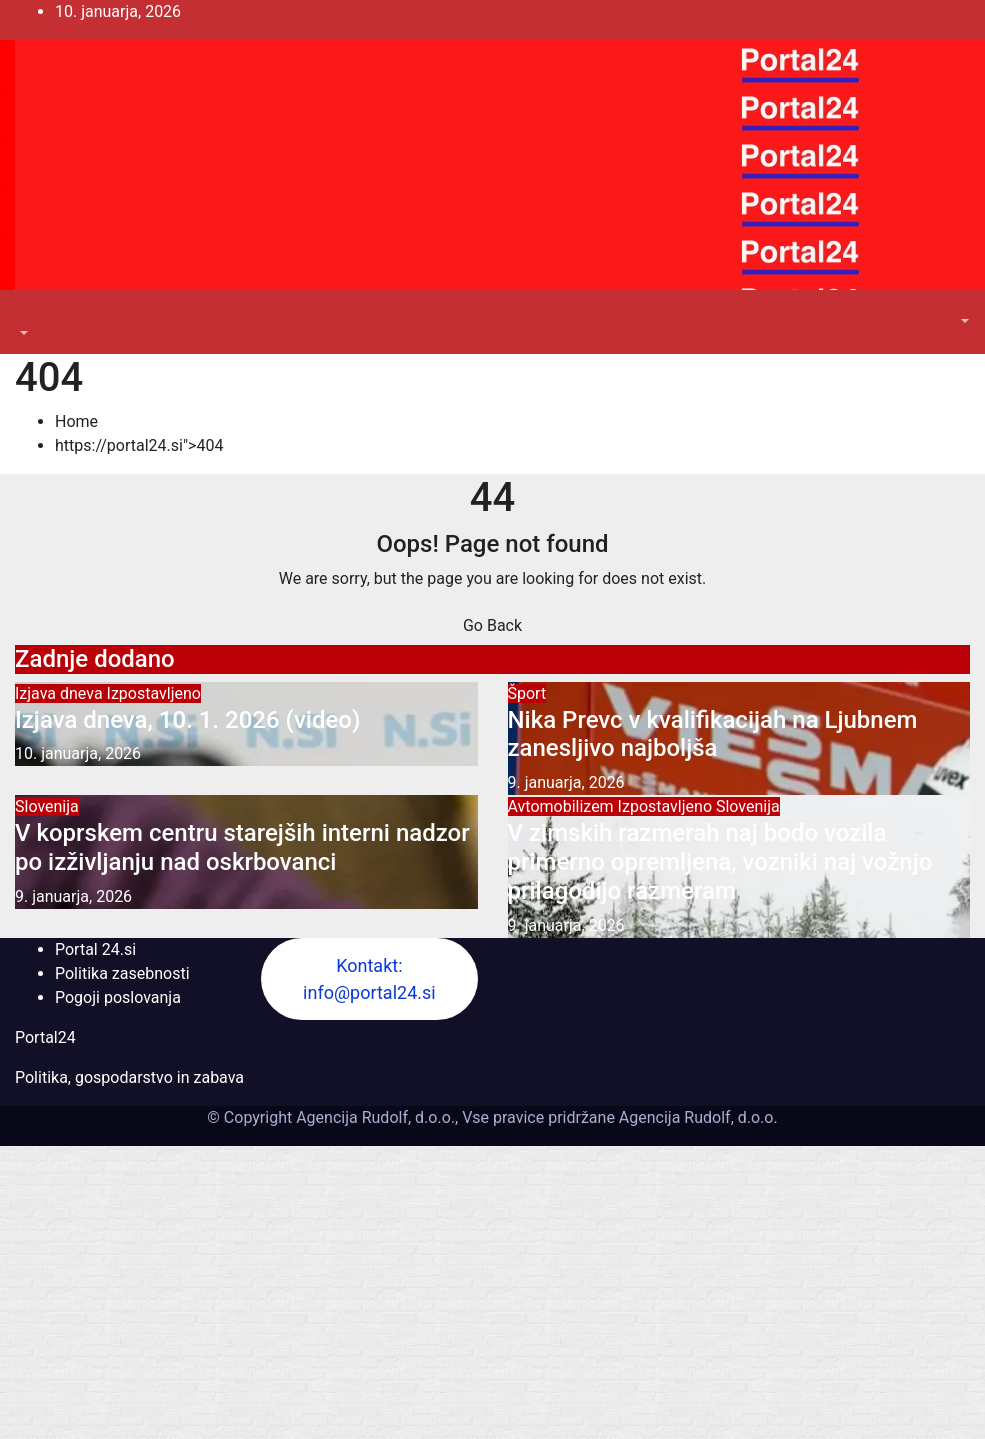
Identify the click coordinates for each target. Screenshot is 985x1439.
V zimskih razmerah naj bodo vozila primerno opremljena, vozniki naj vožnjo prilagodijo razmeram (720, 862)
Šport (527, 693)
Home (76, 421)
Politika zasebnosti (122, 973)
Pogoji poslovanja (118, 997)
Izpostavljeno (154, 693)
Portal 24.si (95, 949)
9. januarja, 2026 (566, 782)
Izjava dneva (61, 693)
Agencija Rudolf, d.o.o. (696, 1117)
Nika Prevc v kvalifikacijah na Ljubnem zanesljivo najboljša (713, 734)
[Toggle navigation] (29, 315)
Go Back (492, 625)
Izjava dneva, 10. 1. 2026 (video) (187, 720)
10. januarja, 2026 (78, 753)
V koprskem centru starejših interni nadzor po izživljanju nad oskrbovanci (242, 847)
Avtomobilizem (563, 806)
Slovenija (47, 806)
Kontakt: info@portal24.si (369, 979)
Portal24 (45, 1037)
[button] (22, 333)
